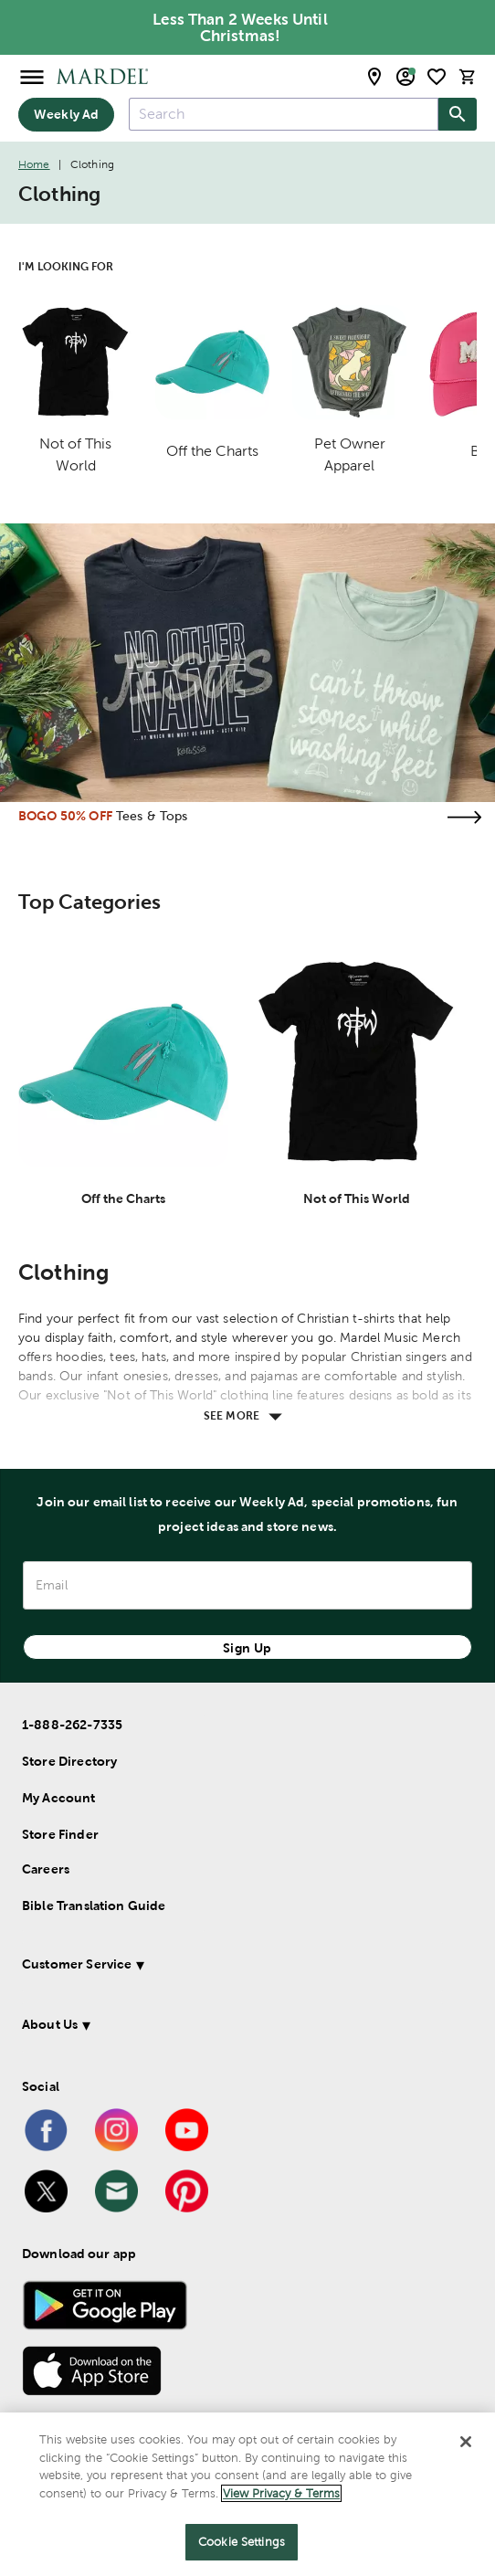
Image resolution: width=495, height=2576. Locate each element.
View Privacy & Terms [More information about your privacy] (281, 2493)
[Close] (466, 2442)
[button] (232, 1967)
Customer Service (77, 1964)
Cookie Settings (241, 2542)
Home (34, 164)
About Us (50, 2024)
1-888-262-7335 (72, 1724)
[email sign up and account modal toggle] (405, 77)
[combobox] (283, 114)
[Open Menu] (32, 76)
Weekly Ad (66, 114)
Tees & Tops (152, 815)
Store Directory (69, 1761)
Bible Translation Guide (93, 1905)
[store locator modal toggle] (374, 77)
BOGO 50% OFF (65, 815)
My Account (59, 1797)
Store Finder (60, 1834)
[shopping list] (436, 77)
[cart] (467, 76)
